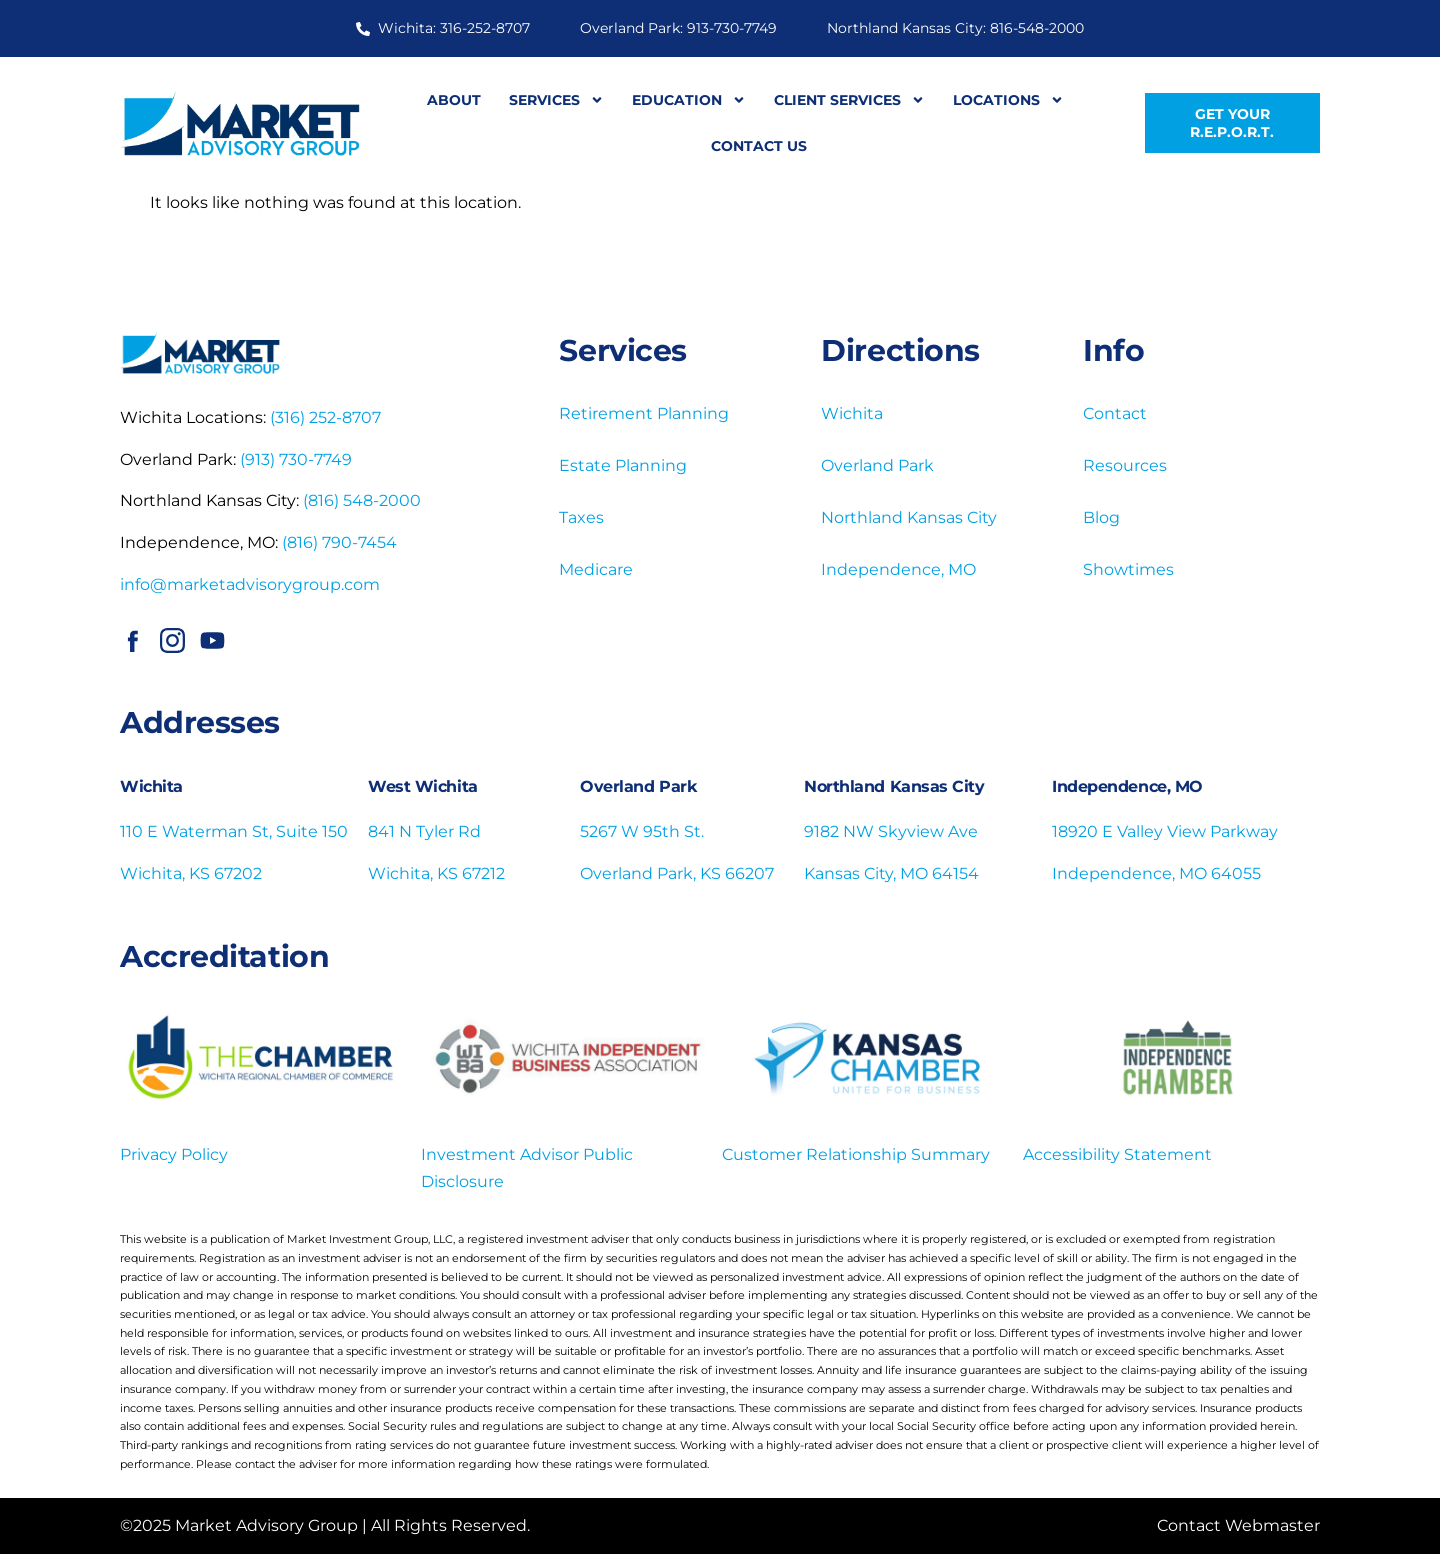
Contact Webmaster (1238, 1525)
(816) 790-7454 (339, 542)
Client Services (849, 100)
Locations (1008, 100)
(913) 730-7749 (296, 459)
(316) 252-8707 (325, 417)
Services (556, 100)
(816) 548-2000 (362, 500)
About (454, 100)
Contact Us (759, 146)
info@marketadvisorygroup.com (250, 584)
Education (689, 100)
